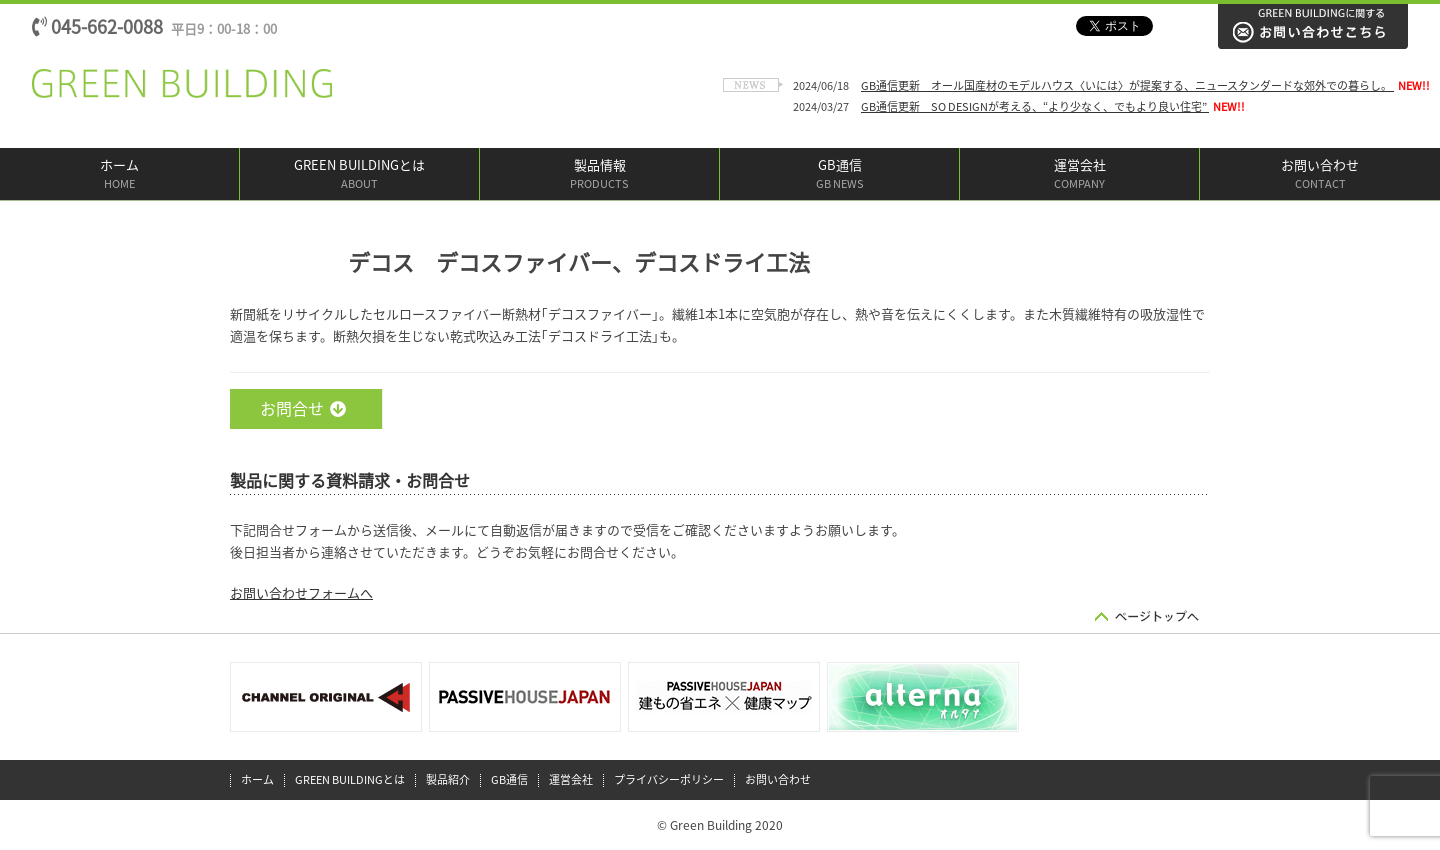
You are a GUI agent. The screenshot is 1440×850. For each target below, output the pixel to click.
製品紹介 (448, 779)
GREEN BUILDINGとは (359, 175)
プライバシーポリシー (669, 779)
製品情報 (599, 175)
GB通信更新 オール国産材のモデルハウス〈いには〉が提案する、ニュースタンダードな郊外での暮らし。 (1127, 85)
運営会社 (1079, 175)
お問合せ (303, 409)
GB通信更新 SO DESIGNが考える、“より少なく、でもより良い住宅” (1035, 106)
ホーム (119, 175)
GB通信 (839, 175)
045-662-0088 (154, 27)
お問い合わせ (1320, 175)
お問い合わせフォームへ (301, 593)
